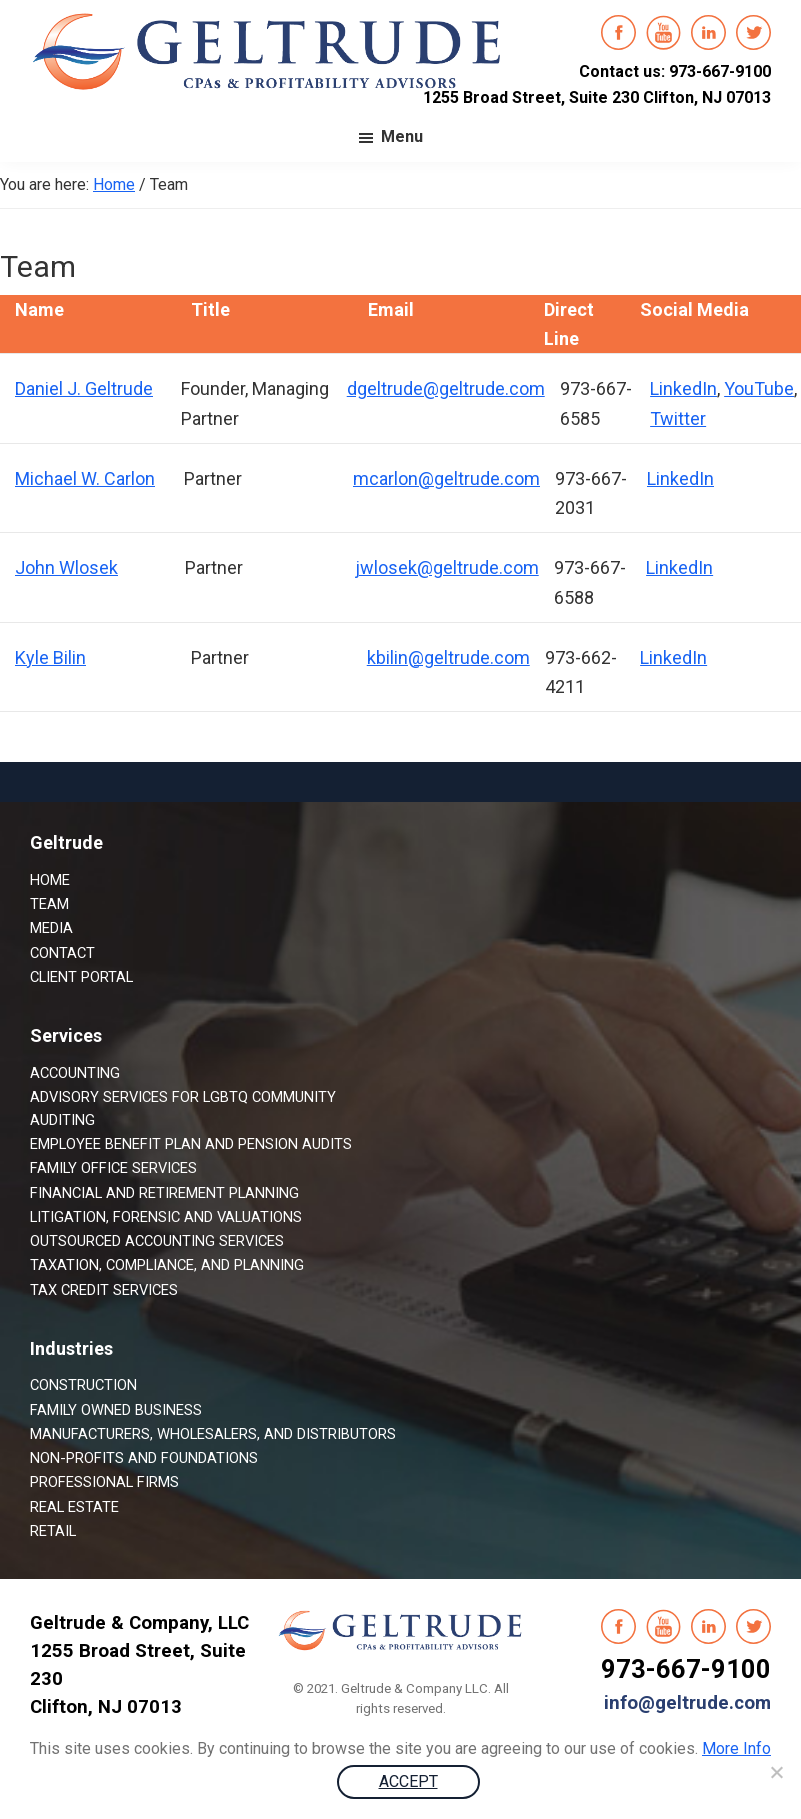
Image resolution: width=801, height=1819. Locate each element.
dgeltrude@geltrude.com (446, 388)
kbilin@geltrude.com (448, 657)
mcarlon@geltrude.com (446, 478)
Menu (402, 136)
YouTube (759, 388)
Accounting (75, 1073)
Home (50, 880)
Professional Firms (104, 1482)
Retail (53, 1531)
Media (51, 928)
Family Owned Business (116, 1410)
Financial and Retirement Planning (164, 1193)
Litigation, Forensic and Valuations (166, 1217)
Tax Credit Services (104, 1290)
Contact (62, 953)
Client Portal (81, 977)
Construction (83, 1385)
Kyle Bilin (50, 657)
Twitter (678, 418)
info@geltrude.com (687, 1703)
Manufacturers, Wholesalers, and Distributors (213, 1434)
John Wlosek (66, 567)
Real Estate (74, 1507)
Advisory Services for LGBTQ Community (183, 1097)
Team (49, 904)
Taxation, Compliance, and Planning (167, 1265)
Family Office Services (113, 1168)
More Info (736, 1748)
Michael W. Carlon (85, 478)
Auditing (62, 1120)
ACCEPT (408, 1781)
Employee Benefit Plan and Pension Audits (191, 1144)
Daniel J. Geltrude (84, 388)
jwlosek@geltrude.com (447, 567)
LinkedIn (683, 388)
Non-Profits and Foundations (144, 1458)
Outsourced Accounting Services (157, 1241)
